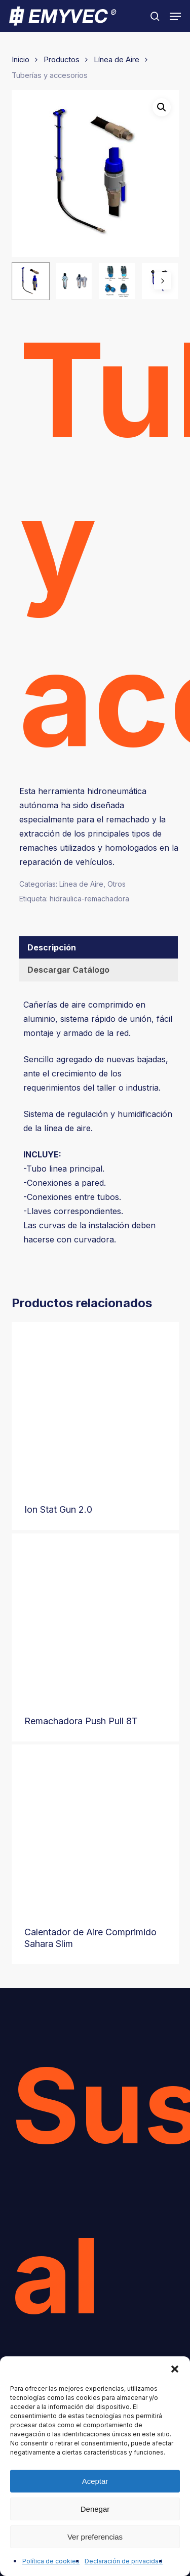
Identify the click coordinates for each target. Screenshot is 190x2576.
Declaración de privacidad (124, 2561)
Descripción (51, 947)
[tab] (98, 947)
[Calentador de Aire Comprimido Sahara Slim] (95, 1828)
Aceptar (95, 2481)
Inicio (20, 59)
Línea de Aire (116, 59)
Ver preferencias (95, 2536)
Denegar (95, 2509)
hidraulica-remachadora (89, 898)
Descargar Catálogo (68, 970)
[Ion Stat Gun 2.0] (95, 1405)
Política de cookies (51, 2561)
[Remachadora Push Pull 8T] (95, 1616)
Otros (116, 884)
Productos (62, 59)
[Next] (162, 280)
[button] (175, 2369)
